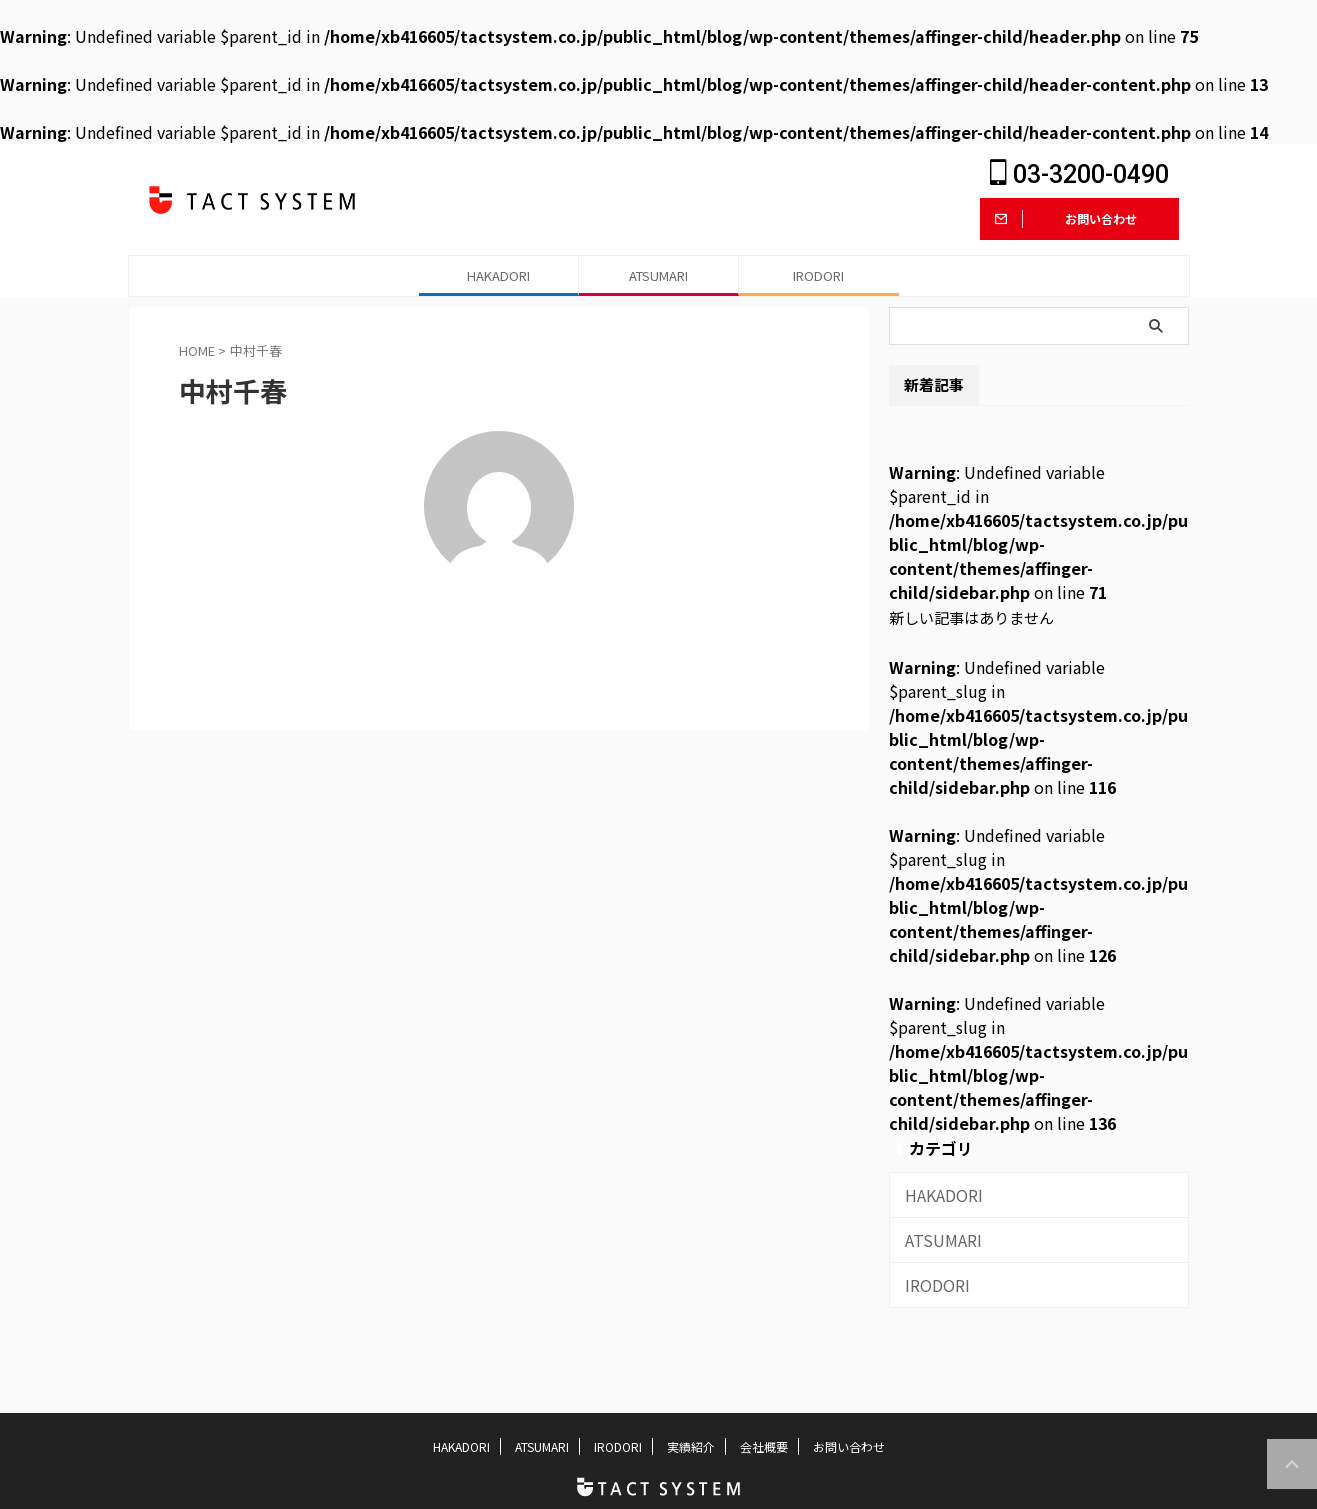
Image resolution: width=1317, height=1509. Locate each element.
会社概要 (764, 1446)
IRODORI (818, 275)
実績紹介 (691, 1446)
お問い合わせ (849, 1446)
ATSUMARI (658, 275)
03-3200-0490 (1079, 174)
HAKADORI (498, 275)
